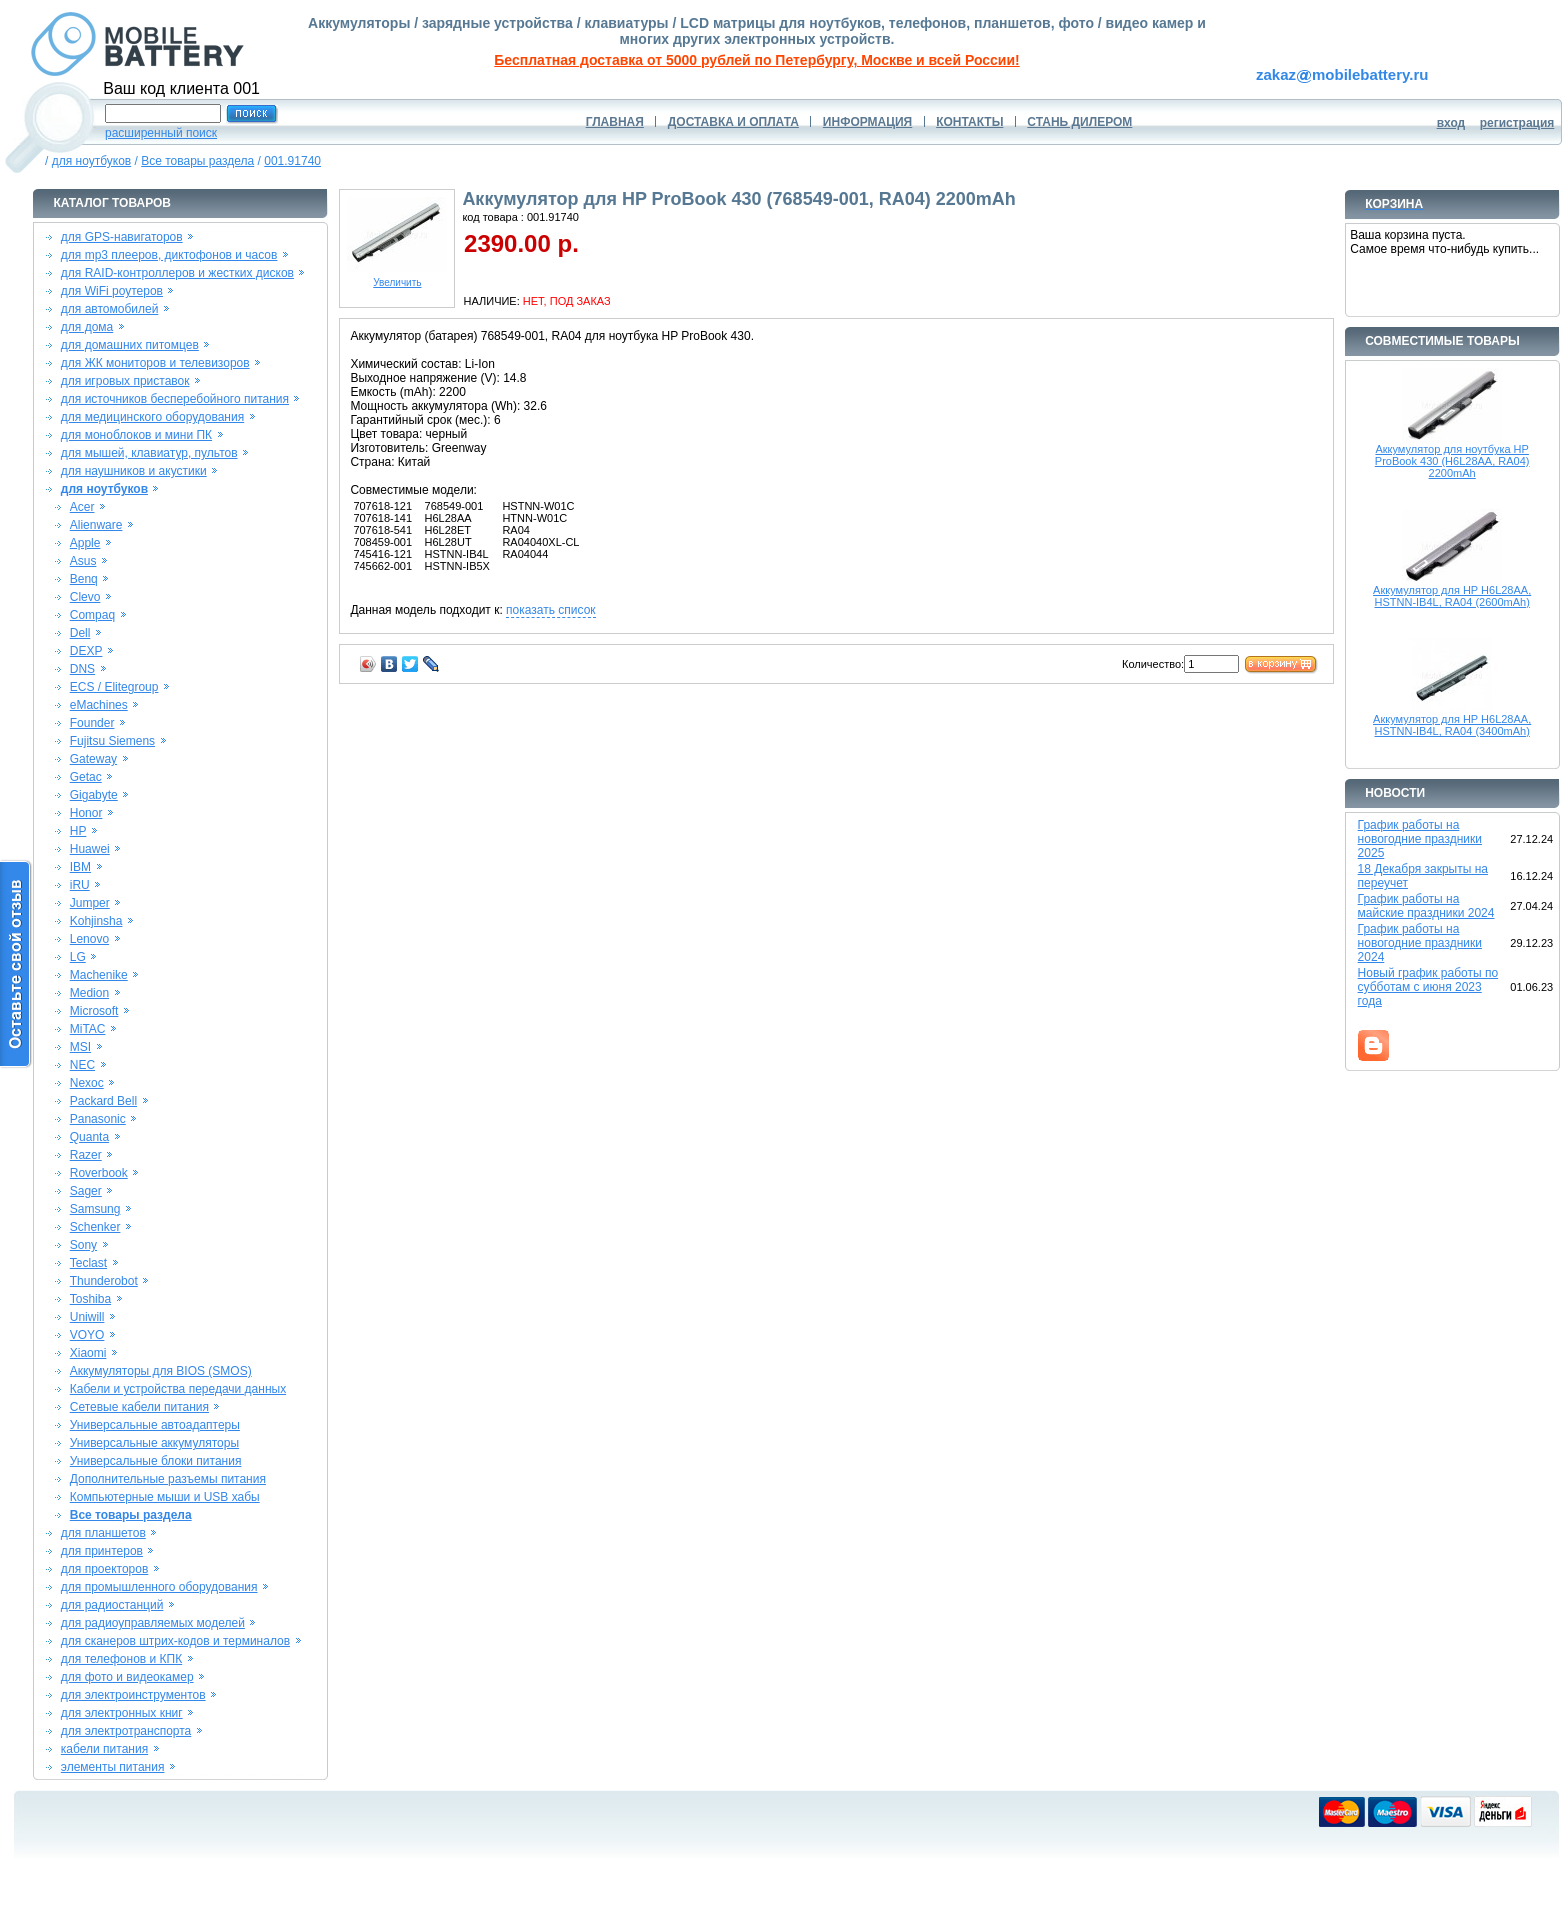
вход (1451, 123)
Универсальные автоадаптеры (155, 1425)
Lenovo (89, 939)
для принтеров (102, 1551)
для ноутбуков (92, 161)
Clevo (85, 597)
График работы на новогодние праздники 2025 (1420, 839)
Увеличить (397, 278)
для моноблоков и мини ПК (136, 435)
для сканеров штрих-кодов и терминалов (175, 1641)
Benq (84, 579)
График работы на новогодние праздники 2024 (1420, 943)
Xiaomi (88, 1353)
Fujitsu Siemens (112, 741)
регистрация (1517, 123)
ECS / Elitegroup (114, 687)
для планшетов (103, 1533)
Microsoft (94, 1011)
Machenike (99, 975)
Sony (83, 1245)
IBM (80, 867)
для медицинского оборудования (152, 417)
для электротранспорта (126, 1731)
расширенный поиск (161, 133)
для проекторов (105, 1569)
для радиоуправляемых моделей (153, 1623)
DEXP (86, 651)
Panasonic (98, 1119)
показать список (550, 610)
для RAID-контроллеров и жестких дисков (177, 273)
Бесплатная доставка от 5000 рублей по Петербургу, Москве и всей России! (756, 60)
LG (78, 957)
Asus (83, 561)
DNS (82, 669)
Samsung (95, 1209)
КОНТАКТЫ (969, 122)
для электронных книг (122, 1713)
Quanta (89, 1137)
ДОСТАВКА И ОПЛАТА (733, 122)
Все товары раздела (197, 161)
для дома (87, 327)
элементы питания (113, 1767)
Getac (86, 777)
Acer (82, 507)
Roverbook (99, 1173)
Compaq (92, 615)
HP (78, 831)
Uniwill (87, 1317)
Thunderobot (104, 1281)
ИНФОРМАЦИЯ (867, 122)
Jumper (90, 903)
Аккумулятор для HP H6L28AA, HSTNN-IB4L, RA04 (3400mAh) (1452, 725)
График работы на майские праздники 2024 (1426, 906)
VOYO (87, 1335)
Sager (86, 1191)
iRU (80, 885)
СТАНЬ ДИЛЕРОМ (1079, 122)
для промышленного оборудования (159, 1587)
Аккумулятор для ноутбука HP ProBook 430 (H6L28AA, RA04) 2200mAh (1452, 461)
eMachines (99, 705)
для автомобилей (110, 309)
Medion (89, 993)
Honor (86, 813)
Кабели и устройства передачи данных (178, 1389)
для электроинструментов (133, 1695)
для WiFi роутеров (112, 291)
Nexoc (87, 1083)
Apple (85, 543)
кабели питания (104, 1749)
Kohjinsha (96, 921)
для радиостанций (112, 1605)
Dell (80, 633)
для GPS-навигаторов (122, 237)
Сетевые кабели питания (139, 1407)
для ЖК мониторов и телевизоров (155, 363)
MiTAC (88, 1029)
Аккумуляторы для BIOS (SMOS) (161, 1371)
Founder (92, 723)
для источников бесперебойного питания (175, 399)
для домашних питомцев (130, 345)
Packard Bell (103, 1101)
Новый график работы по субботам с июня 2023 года (1428, 987)
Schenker (95, 1227)
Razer (86, 1155)
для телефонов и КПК (121, 1659)
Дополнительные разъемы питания (168, 1479)
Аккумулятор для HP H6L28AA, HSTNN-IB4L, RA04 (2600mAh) (1452, 596)
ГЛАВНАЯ (615, 122)
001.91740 (292, 161)
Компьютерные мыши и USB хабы (165, 1497)
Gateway (93, 759)
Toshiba (90, 1299)
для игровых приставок (125, 381)
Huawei (90, 849)
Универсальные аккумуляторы (154, 1443)
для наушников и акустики (134, 471)
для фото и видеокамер (127, 1677)
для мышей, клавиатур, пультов (149, 453)
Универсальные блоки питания (156, 1461)
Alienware (96, 525)
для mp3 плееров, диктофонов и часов (169, 255)
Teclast (88, 1263)
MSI (80, 1047)
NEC (82, 1065)
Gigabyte (94, 795)
